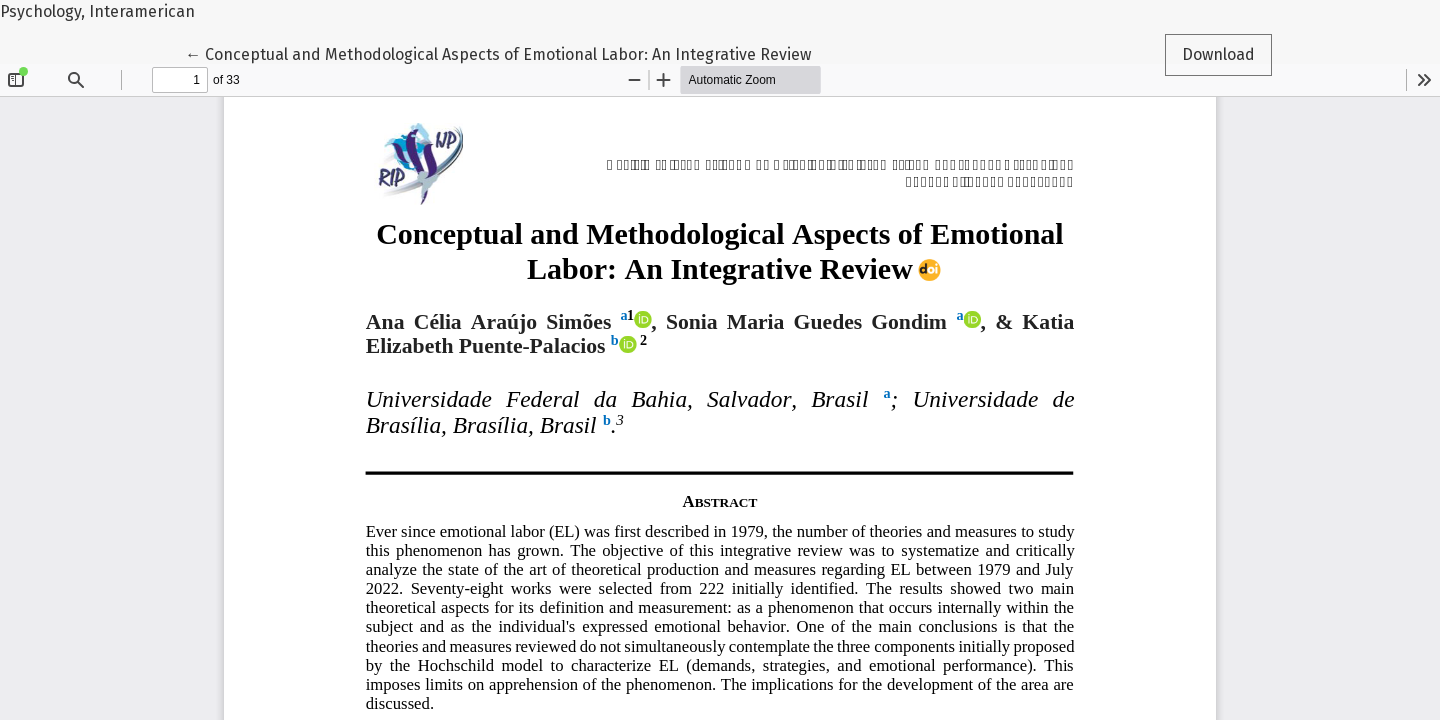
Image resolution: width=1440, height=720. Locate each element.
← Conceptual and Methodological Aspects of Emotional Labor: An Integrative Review (498, 53)
